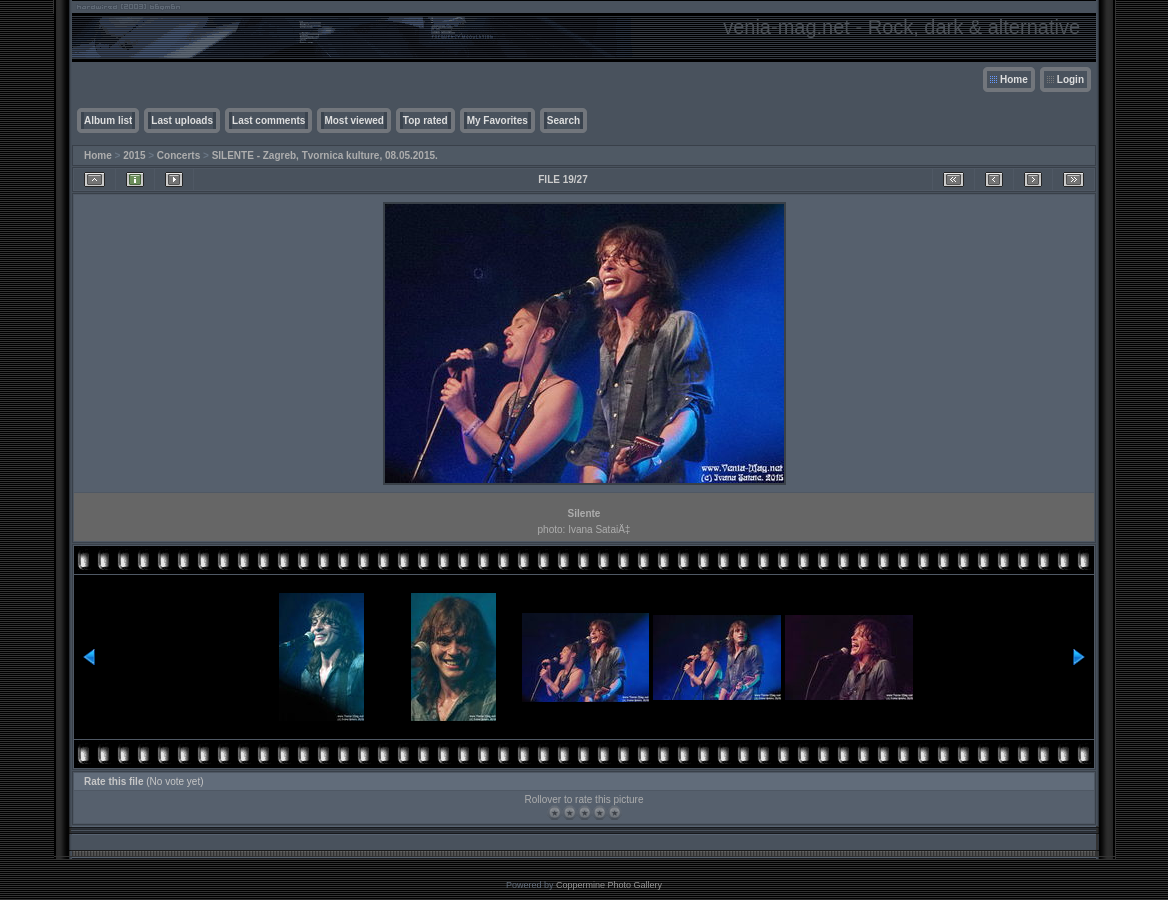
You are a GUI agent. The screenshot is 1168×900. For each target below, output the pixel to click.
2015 (134, 155)
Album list (108, 120)
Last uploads (182, 120)
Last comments (268, 120)
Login (1070, 79)
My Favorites (497, 120)
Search (563, 120)
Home (1014, 79)
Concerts (178, 155)
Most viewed (353, 120)
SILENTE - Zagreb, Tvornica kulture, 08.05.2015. (325, 155)
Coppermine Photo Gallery (609, 885)
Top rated (425, 120)
